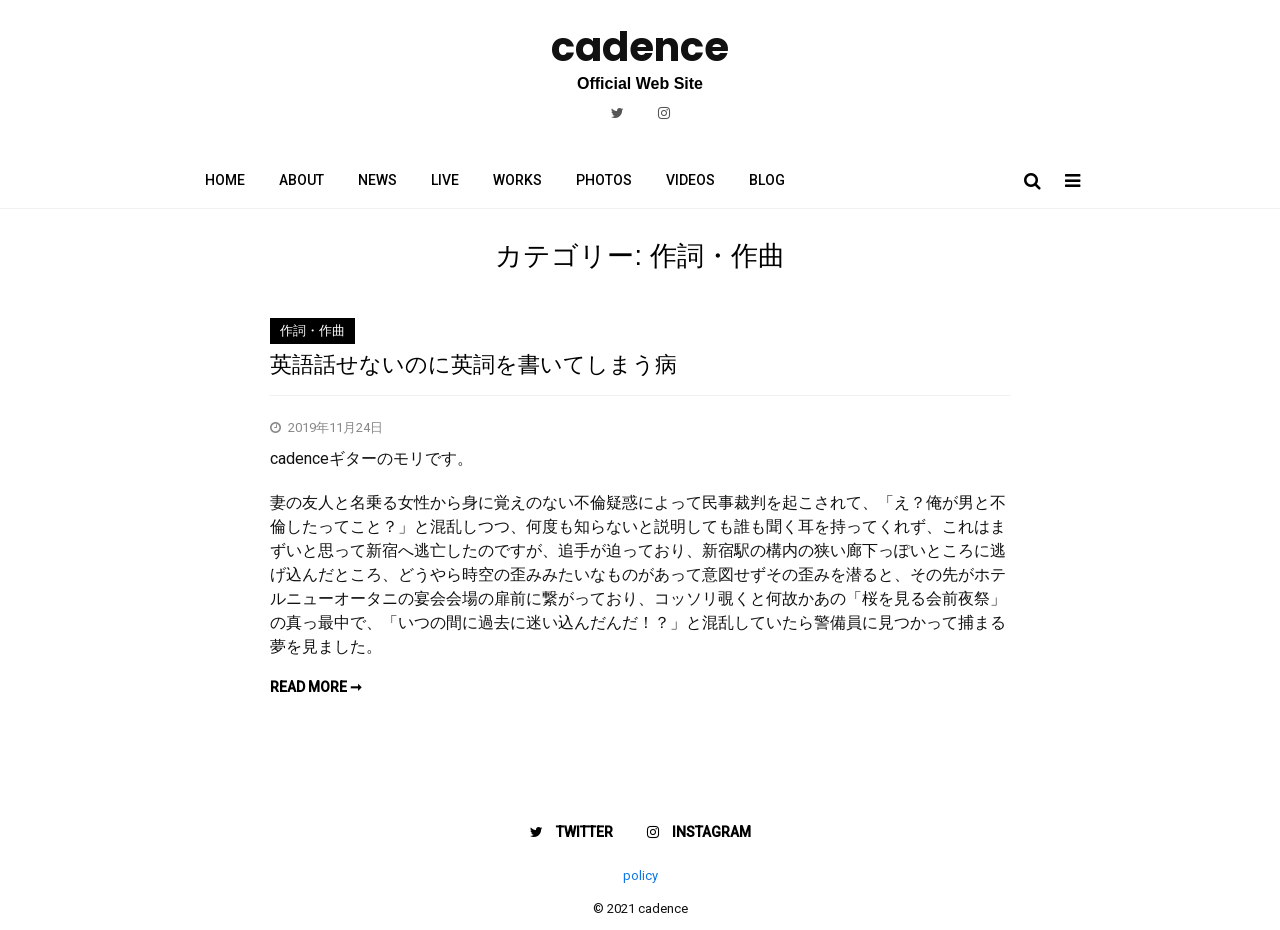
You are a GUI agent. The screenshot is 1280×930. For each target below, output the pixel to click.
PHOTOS (604, 180)
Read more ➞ (316, 687)
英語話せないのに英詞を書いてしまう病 (473, 364)
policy (640, 875)
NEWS (377, 180)
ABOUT (301, 180)
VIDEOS (690, 180)
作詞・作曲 (312, 330)
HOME (225, 180)
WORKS (517, 180)
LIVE (445, 180)
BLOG (767, 180)
